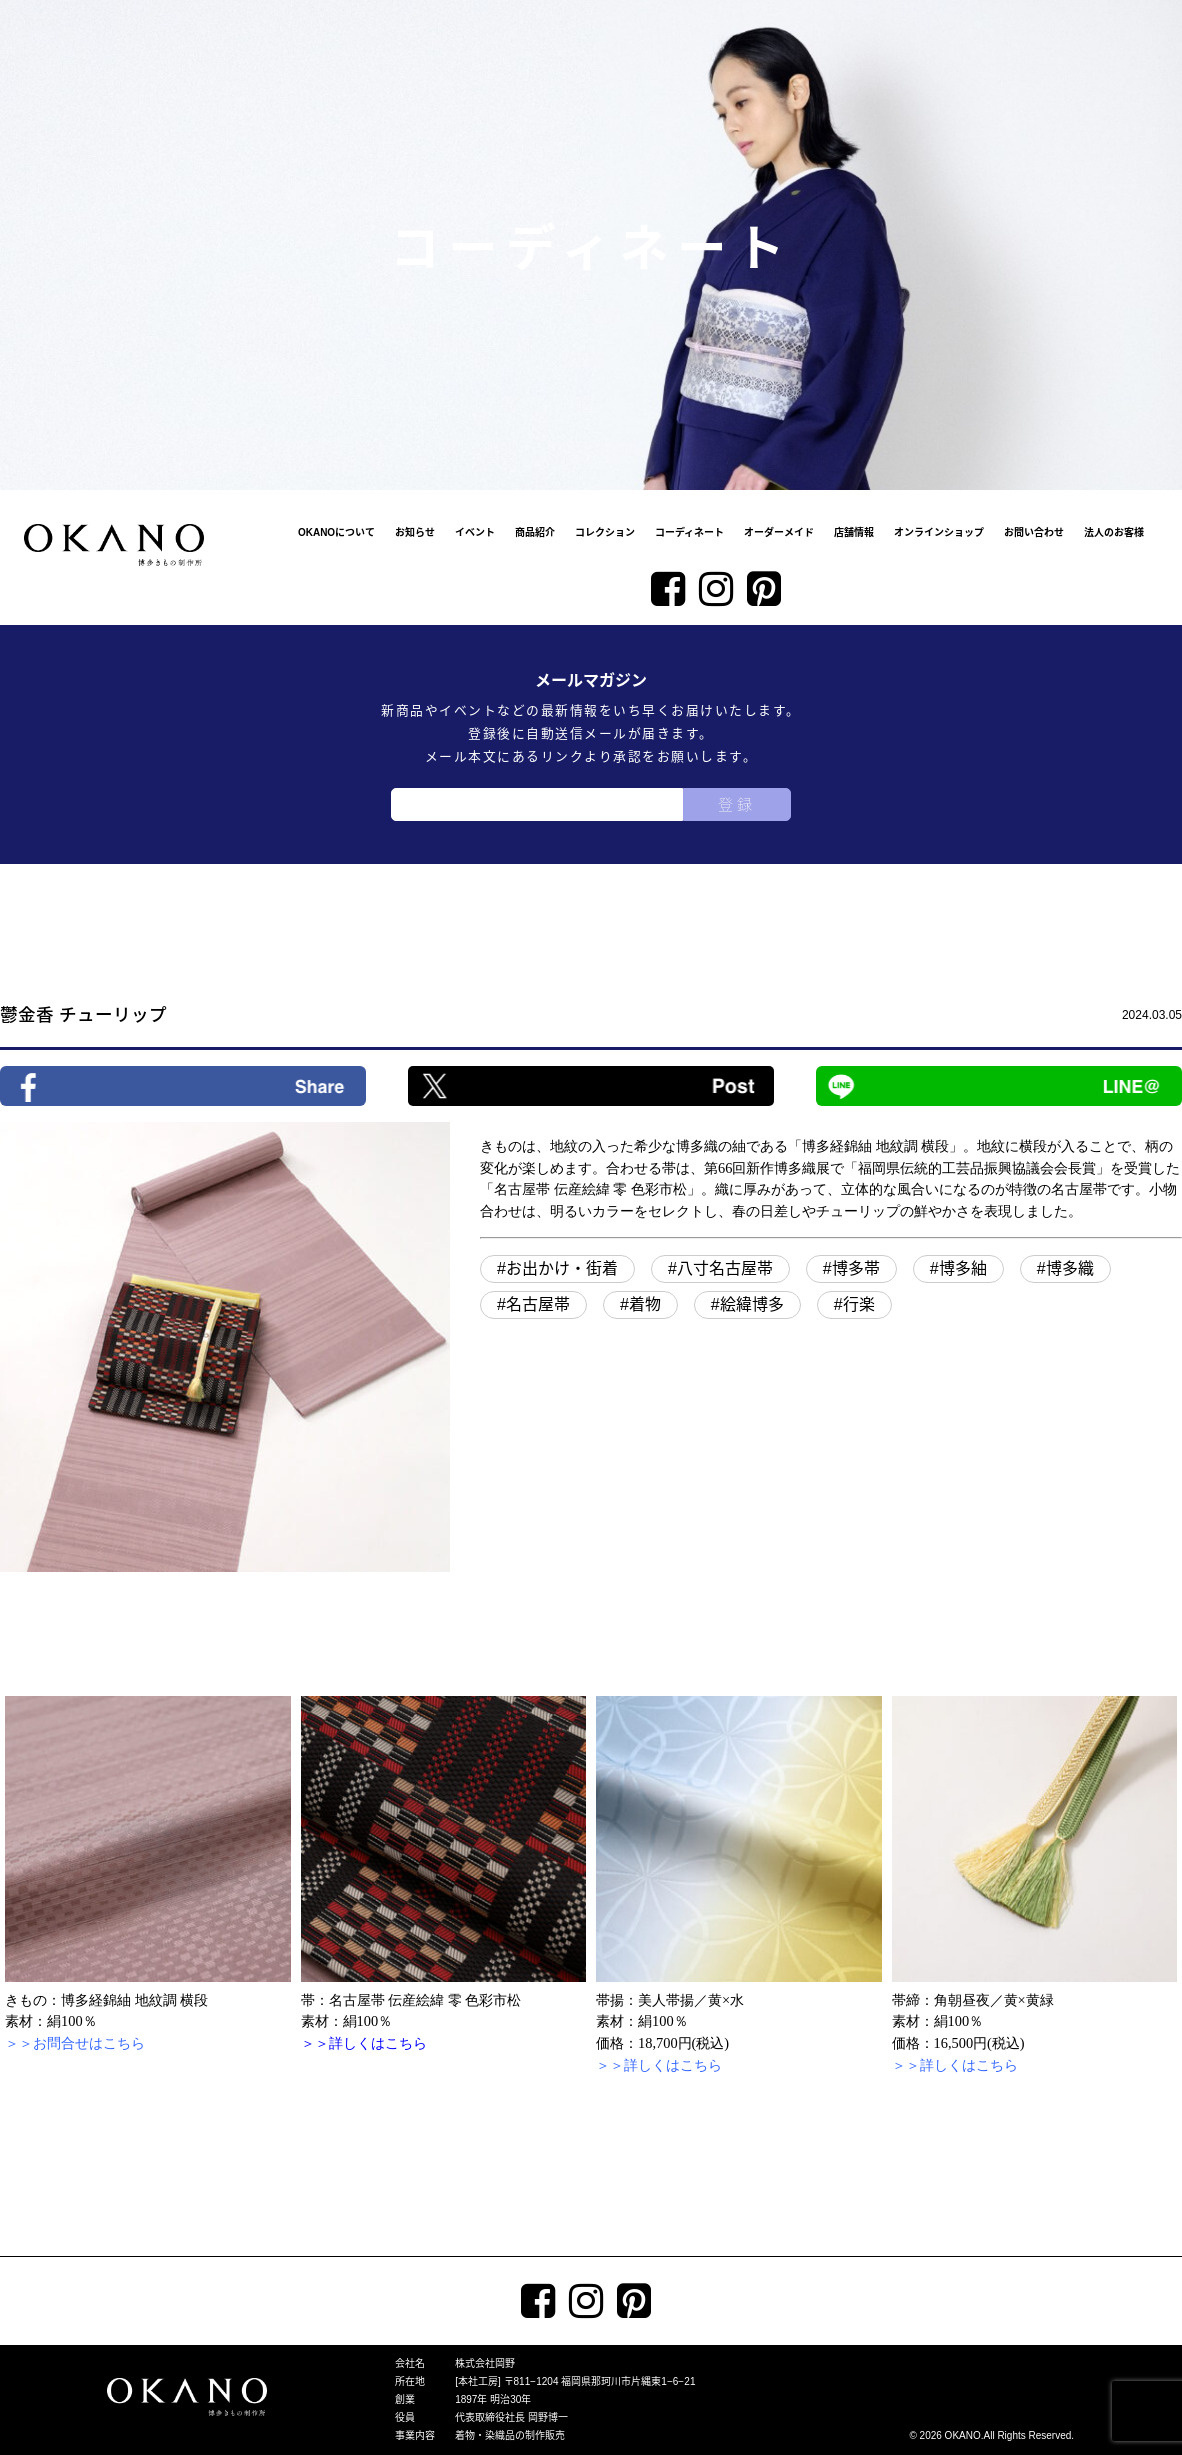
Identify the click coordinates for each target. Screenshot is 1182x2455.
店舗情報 (854, 532)
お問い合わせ (1034, 532)
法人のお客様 (1114, 532)
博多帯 (856, 1268)
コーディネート (689, 532)
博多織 (1070, 1268)
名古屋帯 (538, 1304)
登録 (737, 804)
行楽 (859, 1304)
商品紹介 (535, 532)
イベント (475, 532)
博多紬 (963, 1268)
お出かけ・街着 (562, 1268)
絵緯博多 (752, 1304)
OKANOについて (336, 532)
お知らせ (415, 532)
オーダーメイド (779, 532)
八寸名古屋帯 (725, 1268)
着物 (645, 1304)
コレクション (605, 532)
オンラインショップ (939, 532)
